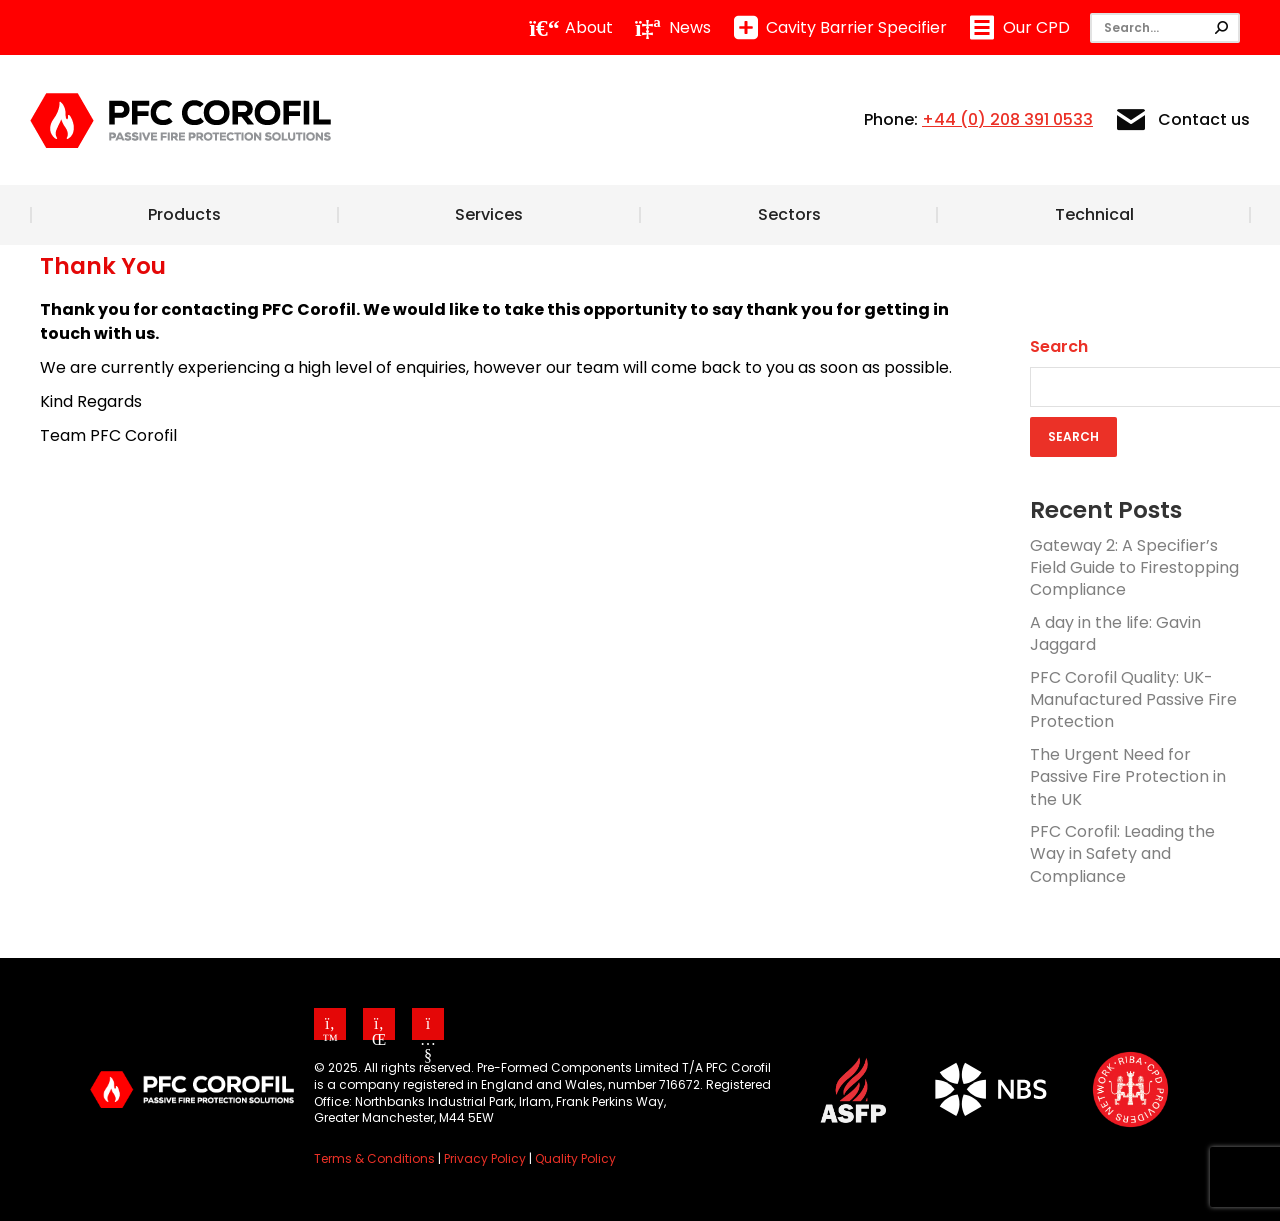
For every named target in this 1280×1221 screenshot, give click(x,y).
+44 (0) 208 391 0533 (1007, 119)
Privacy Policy (485, 1158)
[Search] (1165, 28)
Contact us (1181, 120)
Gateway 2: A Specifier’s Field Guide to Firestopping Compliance (1134, 568)
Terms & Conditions (374, 1158)
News (672, 28)
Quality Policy (575, 1158)
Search (1059, 346)
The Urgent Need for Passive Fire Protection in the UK (1128, 777)
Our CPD (1018, 28)
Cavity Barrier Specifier (839, 28)
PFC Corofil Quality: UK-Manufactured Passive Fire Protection (1133, 700)
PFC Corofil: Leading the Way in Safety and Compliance (1122, 854)
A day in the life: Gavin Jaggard (1115, 633)
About (571, 28)
